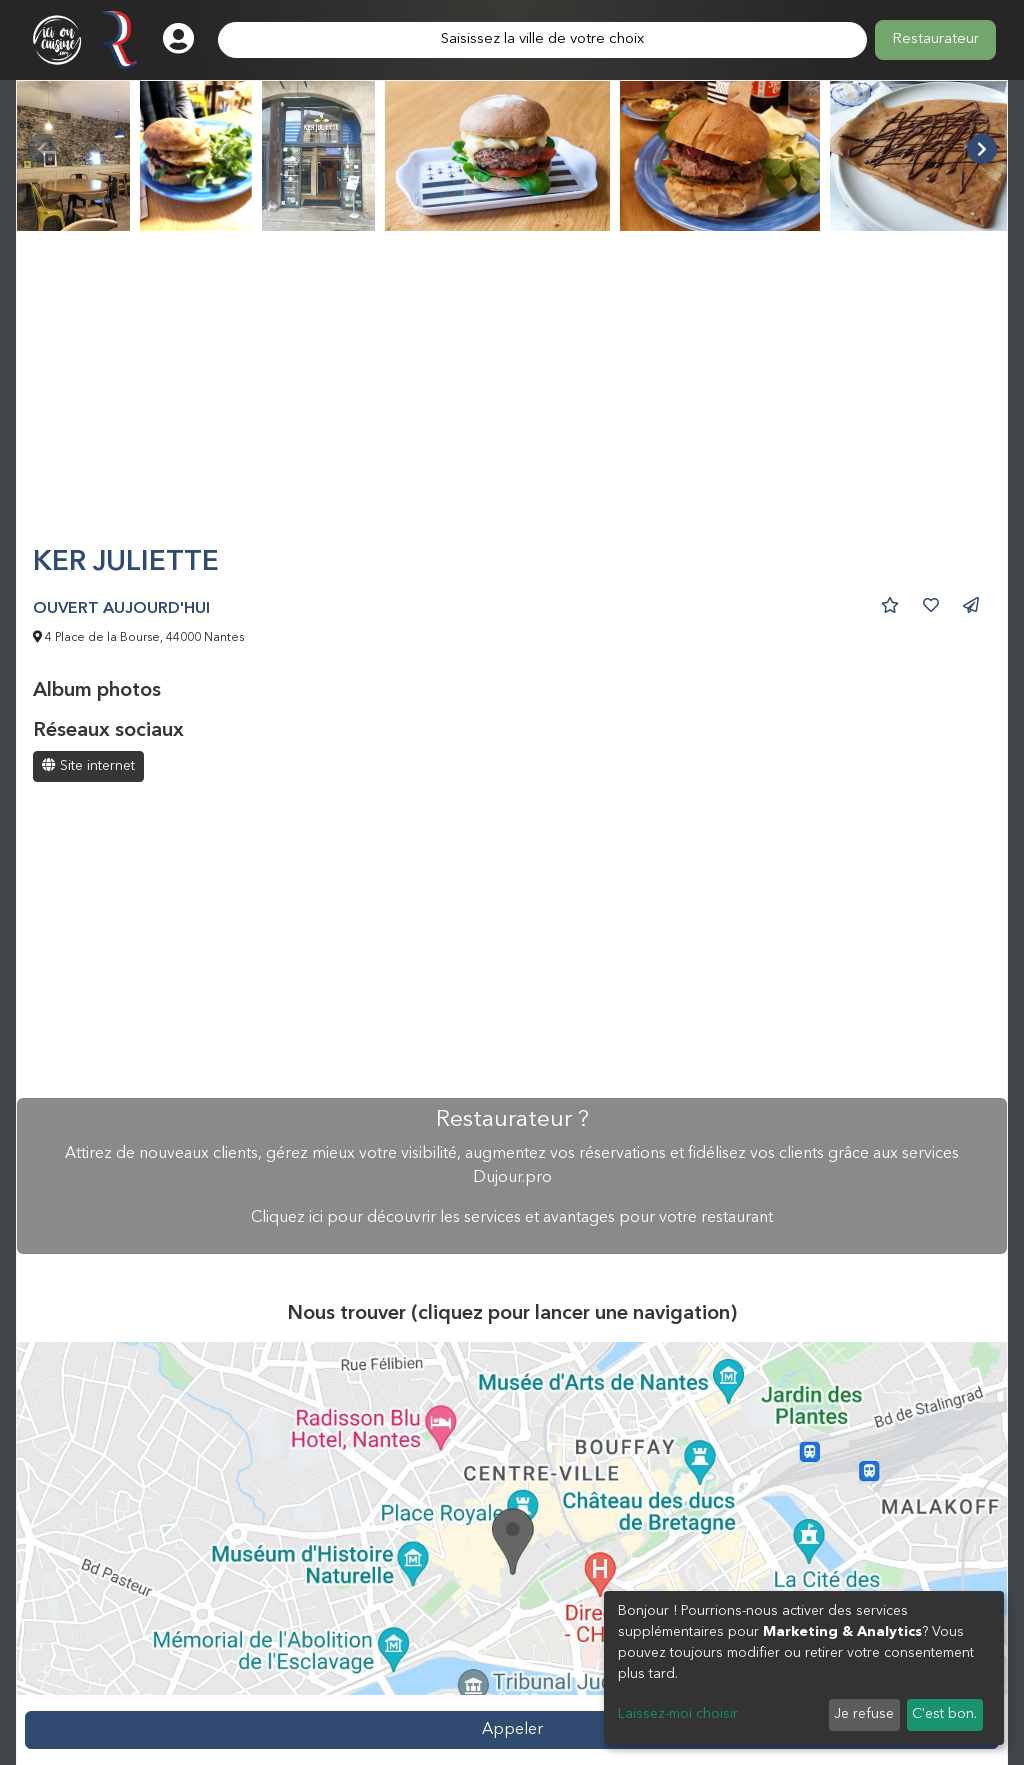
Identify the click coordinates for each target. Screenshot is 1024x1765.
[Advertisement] (512, 397)
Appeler (512, 1730)
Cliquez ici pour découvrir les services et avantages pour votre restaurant (512, 1218)
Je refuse (864, 1714)
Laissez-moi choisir (678, 1714)
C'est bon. (944, 1714)
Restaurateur (935, 39)
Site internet (88, 765)
